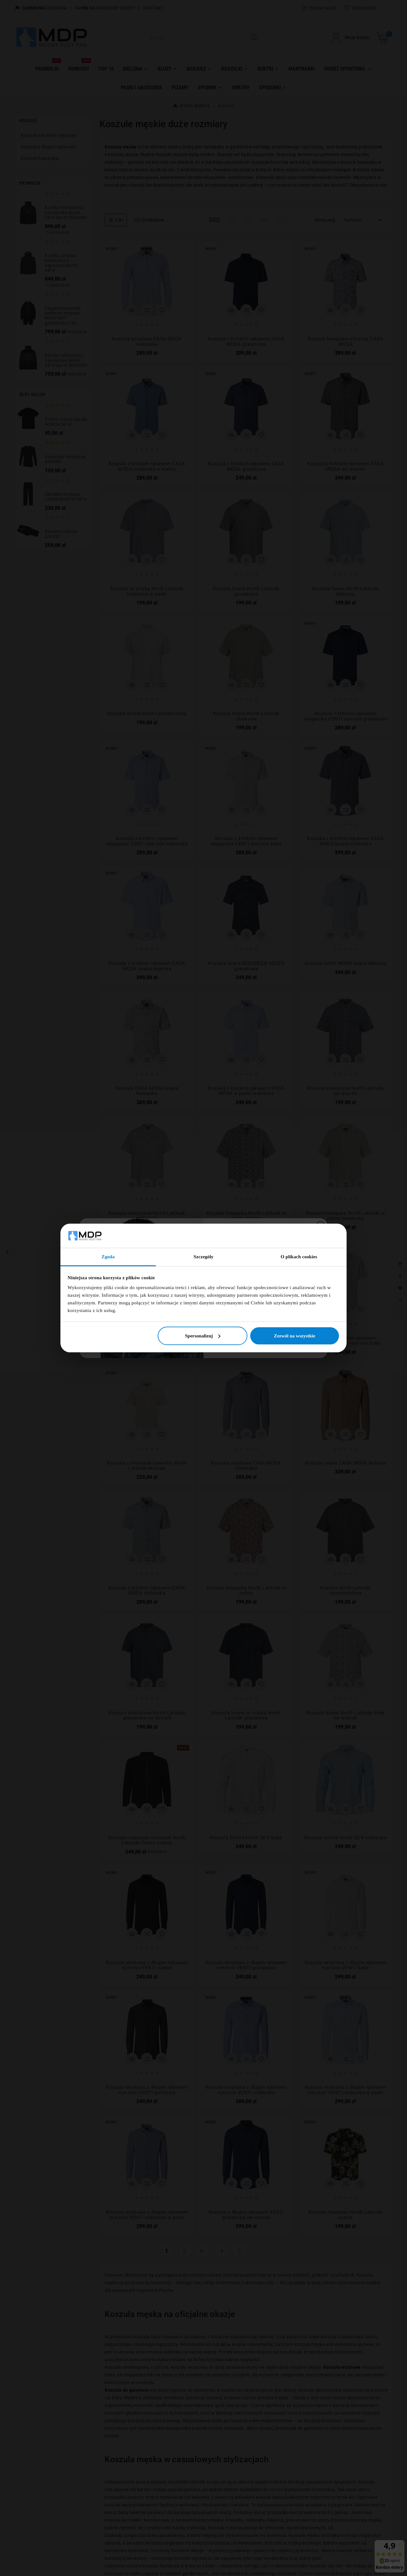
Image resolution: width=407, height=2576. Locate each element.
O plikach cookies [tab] (298, 1256)
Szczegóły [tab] (204, 1256)
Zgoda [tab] (107, 1256)
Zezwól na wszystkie (294, 1335)
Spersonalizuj (203, 1335)
